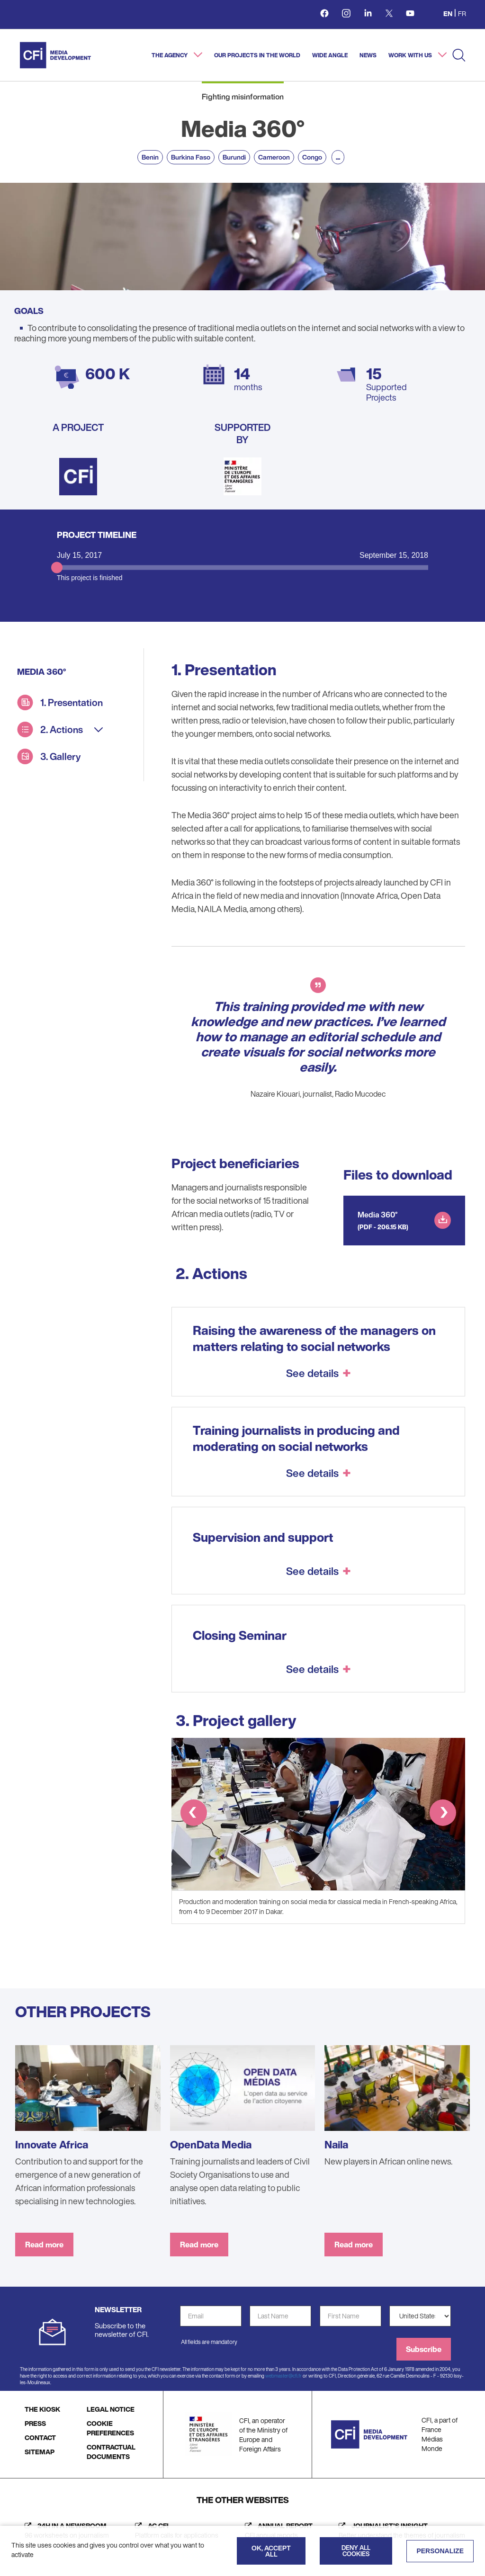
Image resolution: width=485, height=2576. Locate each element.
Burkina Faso (190, 157)
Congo (312, 157)
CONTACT (40, 2437)
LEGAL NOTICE (111, 2409)
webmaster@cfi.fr (283, 2375)
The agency (170, 55)
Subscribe (423, 2349)
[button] (193, 1814)
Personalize (440, 2551)
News (368, 55)
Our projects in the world (257, 55)
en (447, 13)
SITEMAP (39, 2452)
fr (462, 13)
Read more (44, 2244)
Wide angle (330, 55)
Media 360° (378, 1214)
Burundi (234, 157)
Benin (150, 157)
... (338, 157)
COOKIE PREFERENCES (110, 2428)
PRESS (35, 2423)
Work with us (410, 55)
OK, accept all (271, 2551)
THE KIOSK (42, 2409)
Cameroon (274, 157)
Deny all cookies (355, 2550)
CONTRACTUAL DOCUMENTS (111, 2451)
